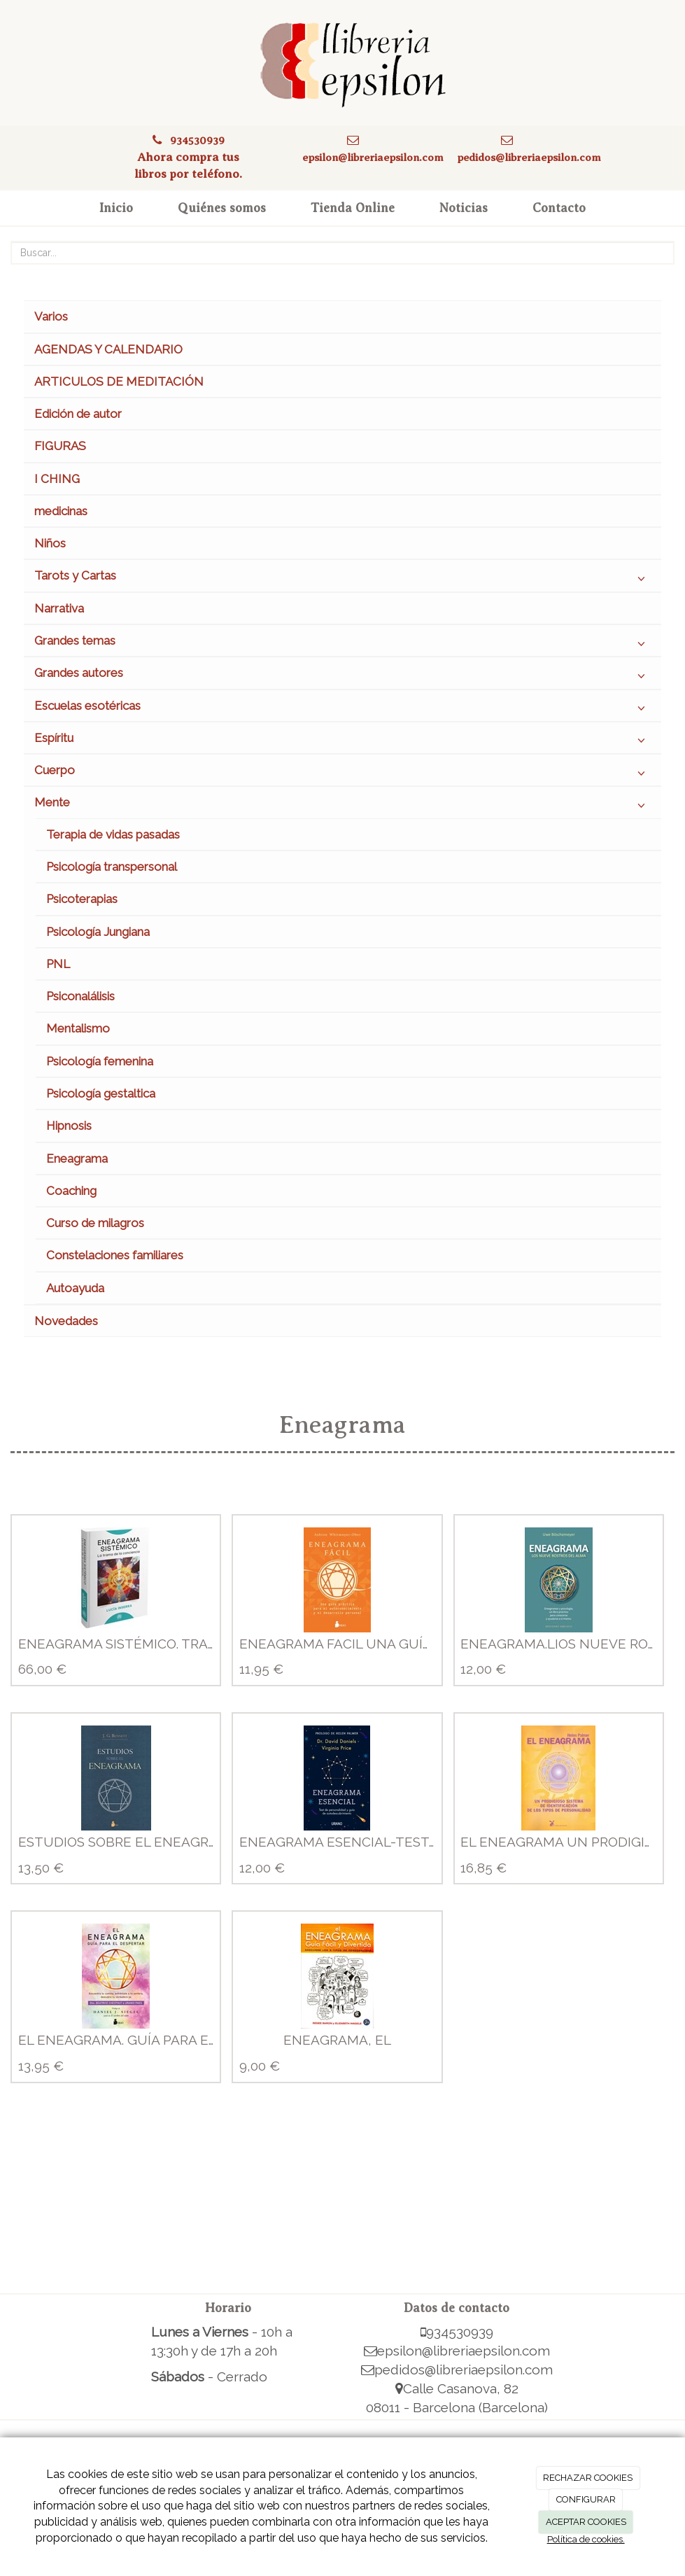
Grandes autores (342, 676)
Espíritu (342, 741)
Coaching (71, 1191)
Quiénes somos (222, 208)
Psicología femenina (99, 1061)
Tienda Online (353, 208)
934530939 (197, 140)
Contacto (559, 208)
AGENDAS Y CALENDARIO (108, 349)
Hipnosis (69, 1126)
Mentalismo (78, 1028)
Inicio (116, 208)
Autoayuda (75, 1288)
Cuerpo (342, 773)
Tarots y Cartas (342, 579)
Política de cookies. (586, 2539)
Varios (51, 316)
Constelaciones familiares (114, 1255)
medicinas (60, 511)
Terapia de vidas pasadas (113, 834)
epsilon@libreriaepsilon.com (373, 157)
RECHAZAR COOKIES (588, 2477)
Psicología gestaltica (100, 1093)
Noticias (463, 208)
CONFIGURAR (586, 2499)
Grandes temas (342, 644)
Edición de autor (78, 414)
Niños (50, 543)
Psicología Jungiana (98, 932)
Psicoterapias (82, 899)
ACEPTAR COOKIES (586, 2521)
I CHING (57, 479)
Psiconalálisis (80, 996)
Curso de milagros (95, 1223)
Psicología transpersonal (111, 867)
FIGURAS (60, 446)
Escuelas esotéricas (342, 709)
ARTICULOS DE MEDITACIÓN (119, 381)
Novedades (66, 1321)
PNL (58, 964)
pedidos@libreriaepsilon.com (529, 157)
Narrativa (59, 608)
